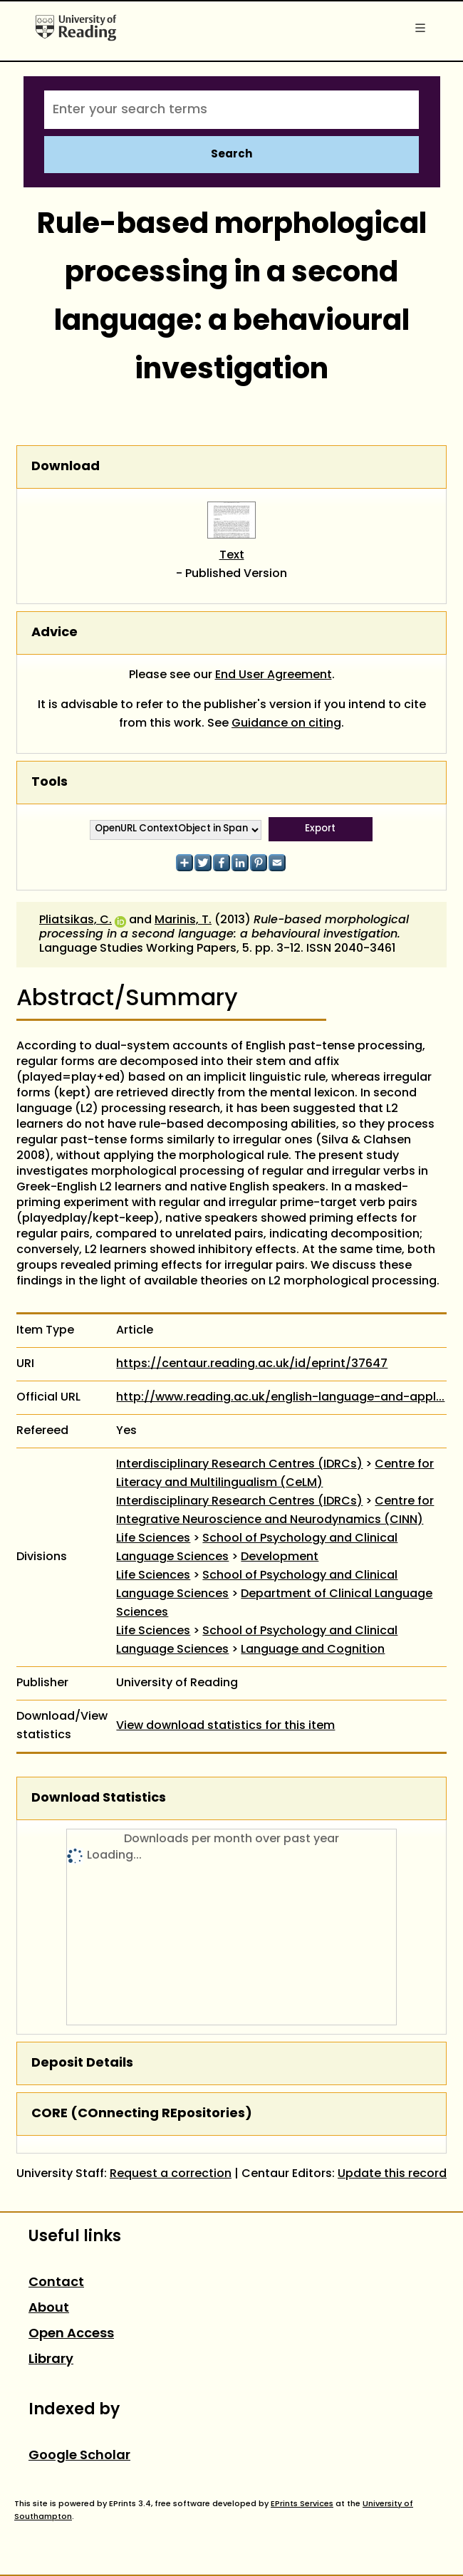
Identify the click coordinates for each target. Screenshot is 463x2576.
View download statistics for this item (225, 1726)
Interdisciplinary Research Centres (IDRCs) (239, 1464)
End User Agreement (273, 675)
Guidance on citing (286, 724)
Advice (54, 633)
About (48, 2308)
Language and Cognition (313, 1650)
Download (65, 467)
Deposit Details (82, 2063)
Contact (56, 2283)
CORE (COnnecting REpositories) (141, 2114)
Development (279, 1557)
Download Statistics (98, 1798)
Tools (49, 783)
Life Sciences (153, 1539)
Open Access (71, 2334)
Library (50, 2360)
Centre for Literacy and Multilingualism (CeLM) (275, 1473)
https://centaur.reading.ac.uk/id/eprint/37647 (251, 1364)
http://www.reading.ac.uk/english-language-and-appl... (280, 1397)
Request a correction (171, 2174)
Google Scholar (79, 2456)
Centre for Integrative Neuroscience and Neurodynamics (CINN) (275, 1511)
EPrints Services (302, 2504)
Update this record (392, 2174)
